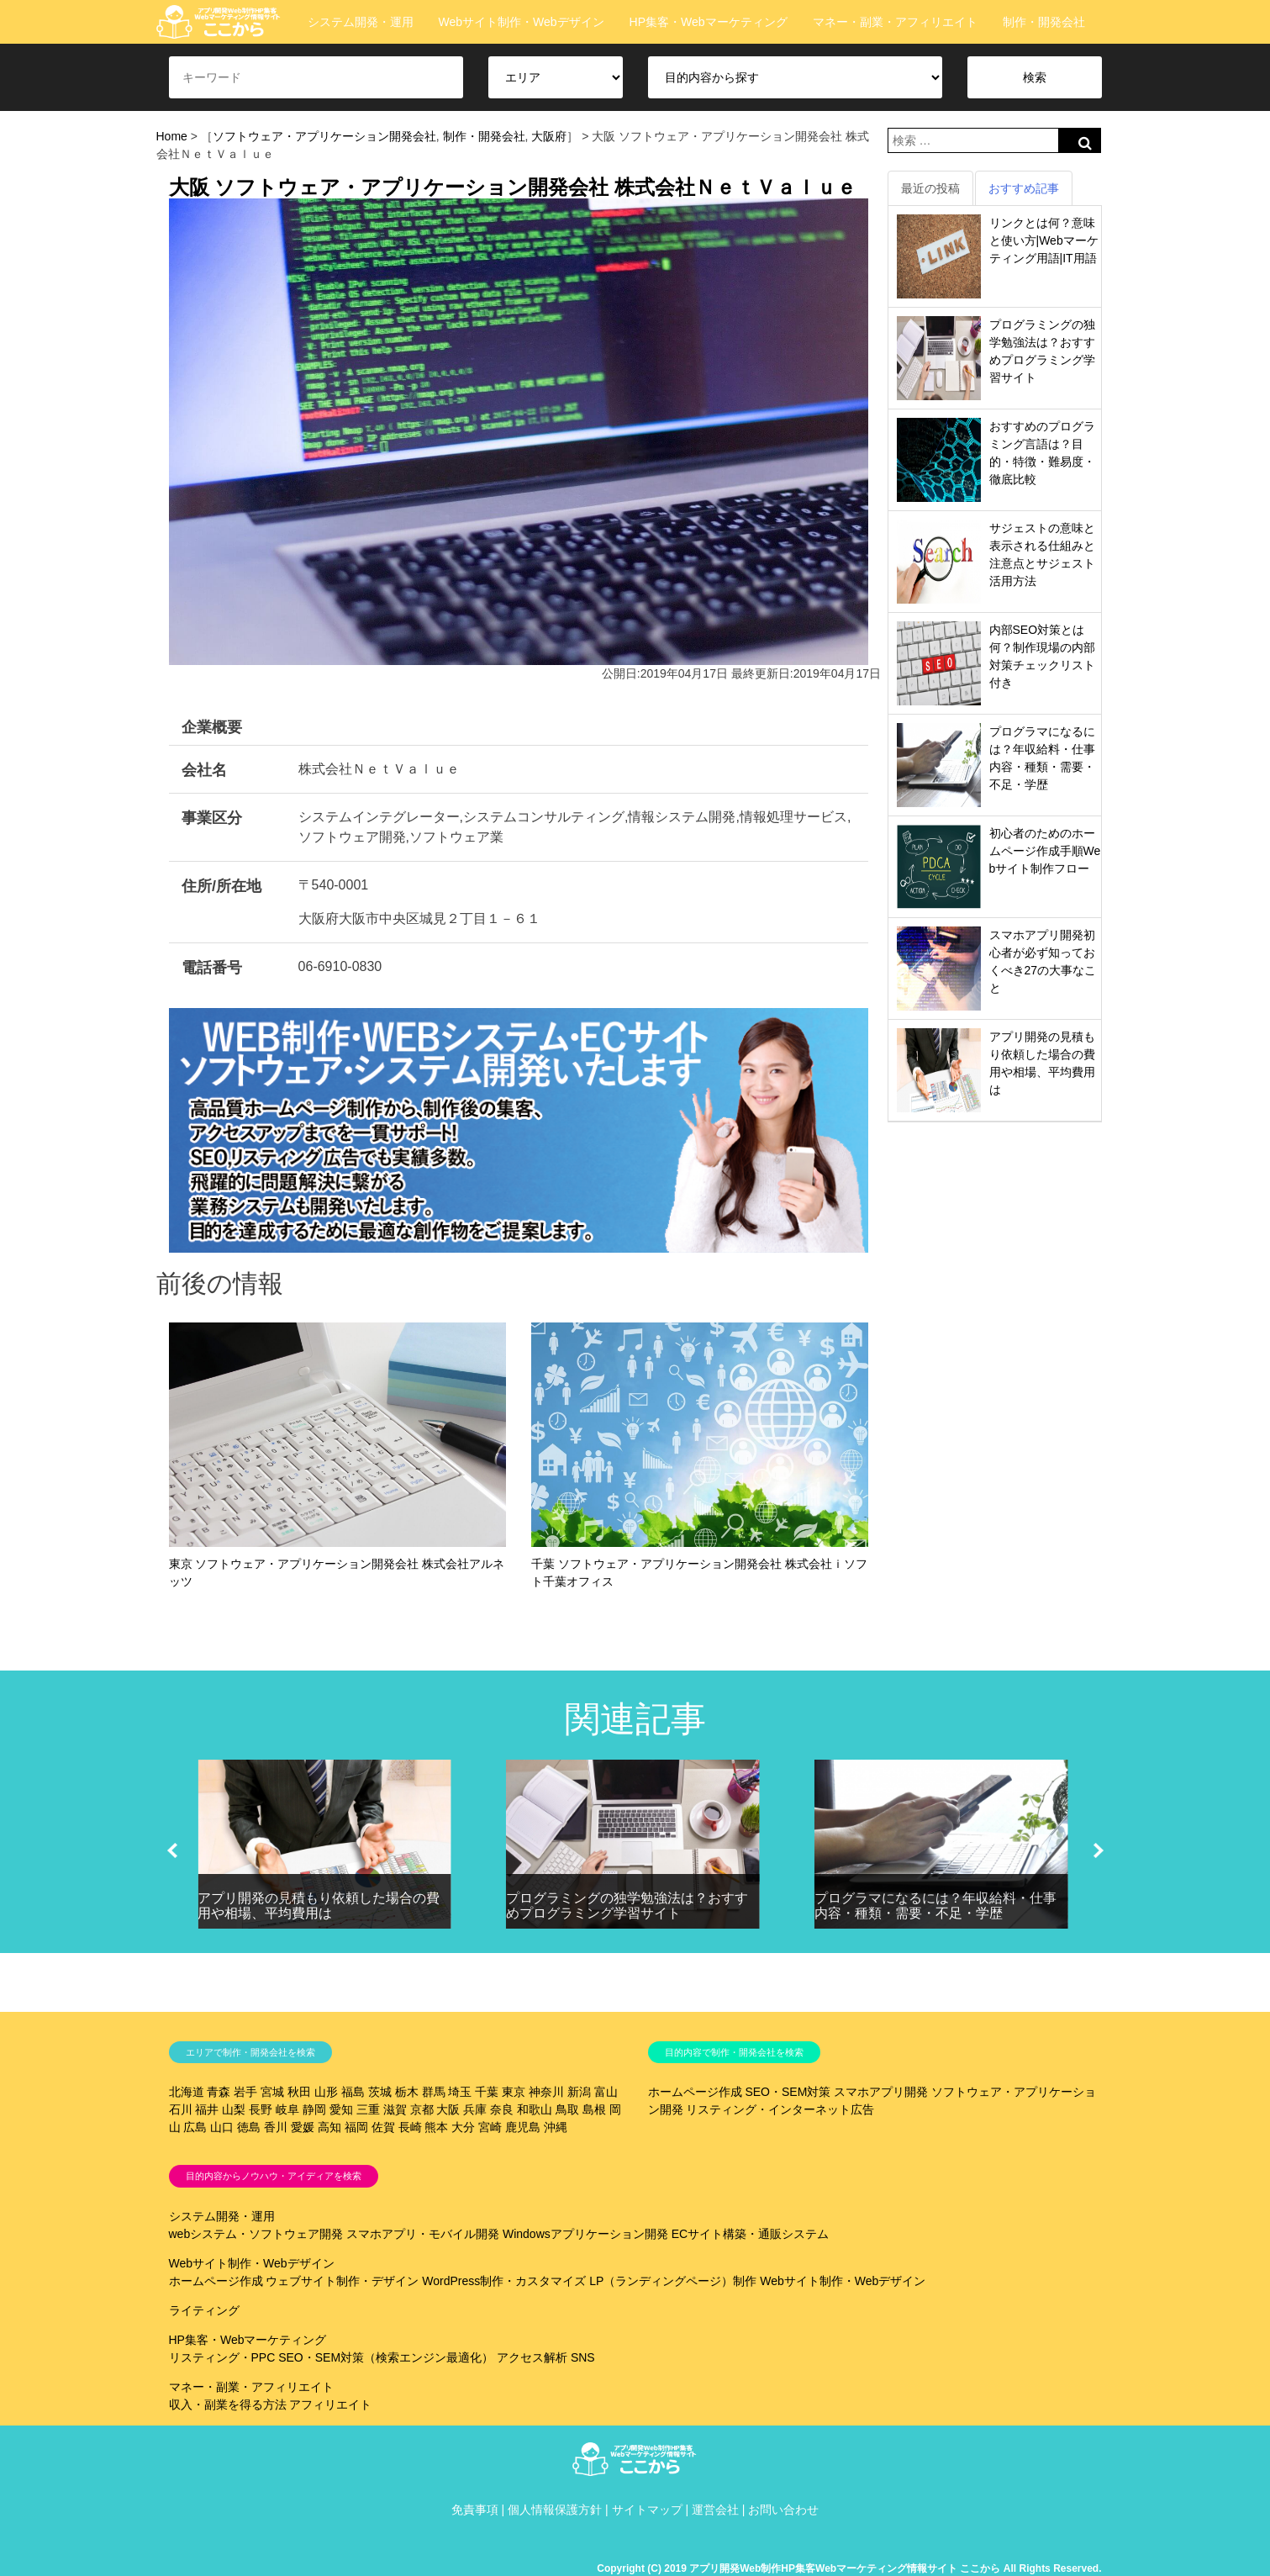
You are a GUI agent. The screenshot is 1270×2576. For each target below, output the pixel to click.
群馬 (433, 2091)
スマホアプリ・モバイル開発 (422, 2234)
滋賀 (395, 2109)
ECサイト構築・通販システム (750, 2234)
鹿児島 (522, 2127)
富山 (606, 2091)
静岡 (314, 2109)
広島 (195, 2127)
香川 (275, 2127)
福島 (353, 2091)
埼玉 (460, 2091)
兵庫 (475, 2109)
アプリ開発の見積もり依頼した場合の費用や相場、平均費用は (319, 1905)
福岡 (356, 2127)
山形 (326, 2091)
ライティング (204, 2310)
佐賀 (383, 2127)
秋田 (299, 2091)
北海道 (186, 2091)
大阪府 (548, 136)
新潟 (579, 2091)
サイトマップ (647, 2509)
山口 (222, 2127)
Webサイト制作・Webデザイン (521, 22)
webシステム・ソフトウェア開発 (256, 2234)
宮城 (272, 2091)
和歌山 (534, 2109)
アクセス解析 (532, 2357)
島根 (594, 2109)
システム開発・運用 (361, 22)
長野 (260, 2109)
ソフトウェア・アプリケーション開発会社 (324, 136)
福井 (207, 2109)
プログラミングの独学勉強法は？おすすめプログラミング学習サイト (627, 1905)
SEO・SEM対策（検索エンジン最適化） (385, 2357)
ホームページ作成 (695, 2091)
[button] (172, 1850)
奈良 (502, 2109)
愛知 (341, 2109)
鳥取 (567, 2109)
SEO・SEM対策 (787, 2091)
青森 (218, 2091)
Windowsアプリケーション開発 (585, 2234)
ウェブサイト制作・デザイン (342, 2281)
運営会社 (715, 2509)
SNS (583, 2357)
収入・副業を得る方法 (228, 2404)
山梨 (233, 2109)
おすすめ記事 (1023, 188)
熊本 (436, 2127)
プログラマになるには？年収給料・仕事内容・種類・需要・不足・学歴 (935, 1905)
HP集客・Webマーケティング (709, 22)
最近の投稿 (930, 188)
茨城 (380, 2091)
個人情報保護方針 (555, 2509)
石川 (180, 2109)
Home (171, 136)
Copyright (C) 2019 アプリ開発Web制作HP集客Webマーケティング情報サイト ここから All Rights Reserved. (849, 2568)
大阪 (448, 2109)
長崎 (410, 2127)
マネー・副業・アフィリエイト (895, 22)
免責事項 (474, 2509)
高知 (329, 2127)
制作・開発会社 (1044, 22)
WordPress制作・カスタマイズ (504, 2281)
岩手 (245, 2091)
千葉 (486, 2091)
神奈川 (546, 2091)
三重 (368, 2109)
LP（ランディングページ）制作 (672, 2281)
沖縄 (555, 2127)
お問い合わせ (783, 2509)
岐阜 (287, 2109)
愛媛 (302, 2127)
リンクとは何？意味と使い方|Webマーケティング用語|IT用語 (1044, 240)
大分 (463, 2127)
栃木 (407, 2091)
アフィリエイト (330, 2404)
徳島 (249, 2127)
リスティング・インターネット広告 (780, 2109)
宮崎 (490, 2127)
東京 (513, 2091)
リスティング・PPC (222, 2357)
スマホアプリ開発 (881, 2091)
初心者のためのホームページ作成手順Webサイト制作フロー (1045, 850)
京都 (422, 2109)
